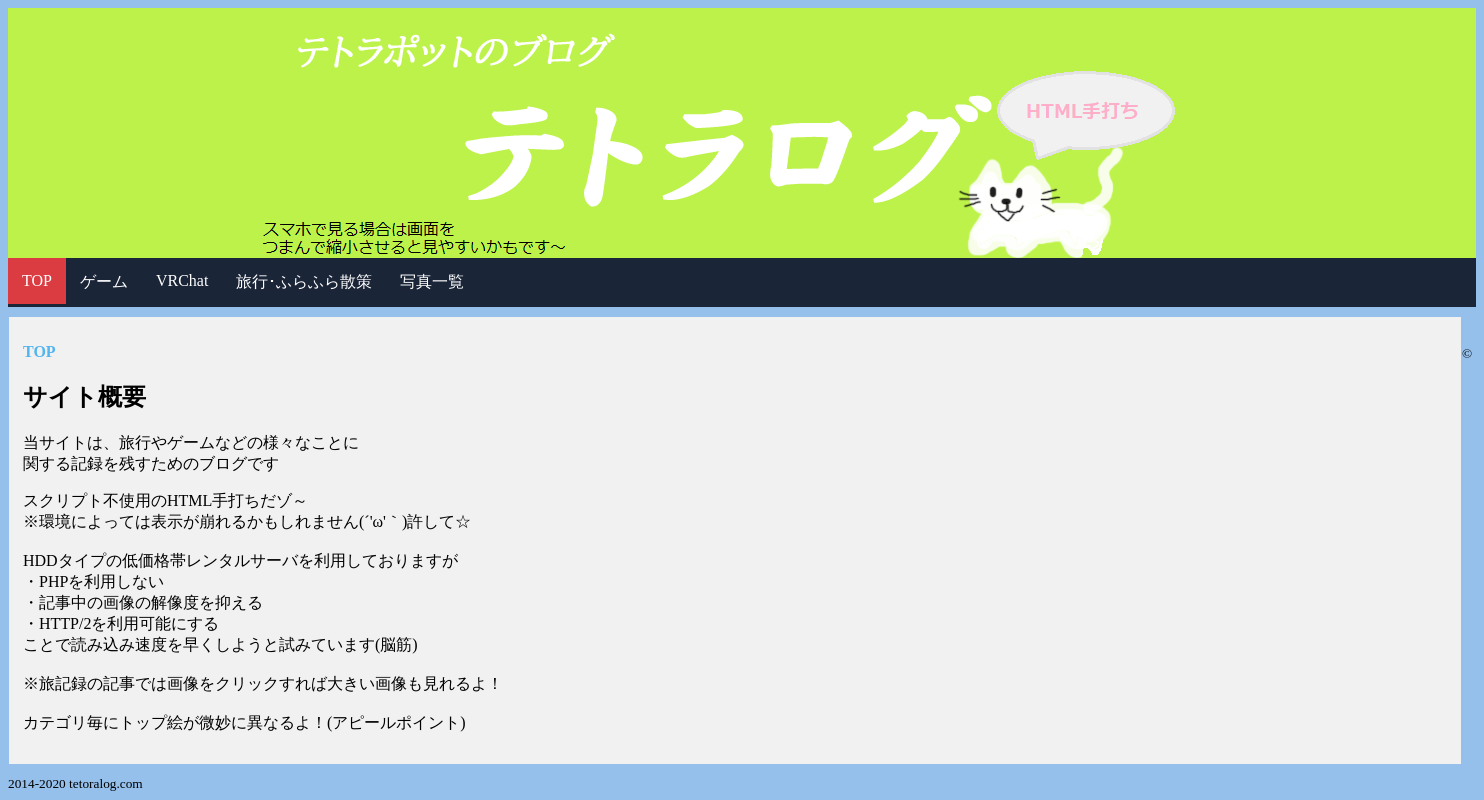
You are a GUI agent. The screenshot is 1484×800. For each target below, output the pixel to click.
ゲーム (104, 281)
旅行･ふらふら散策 (304, 281)
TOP (37, 280)
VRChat (182, 280)
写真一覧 (432, 281)
